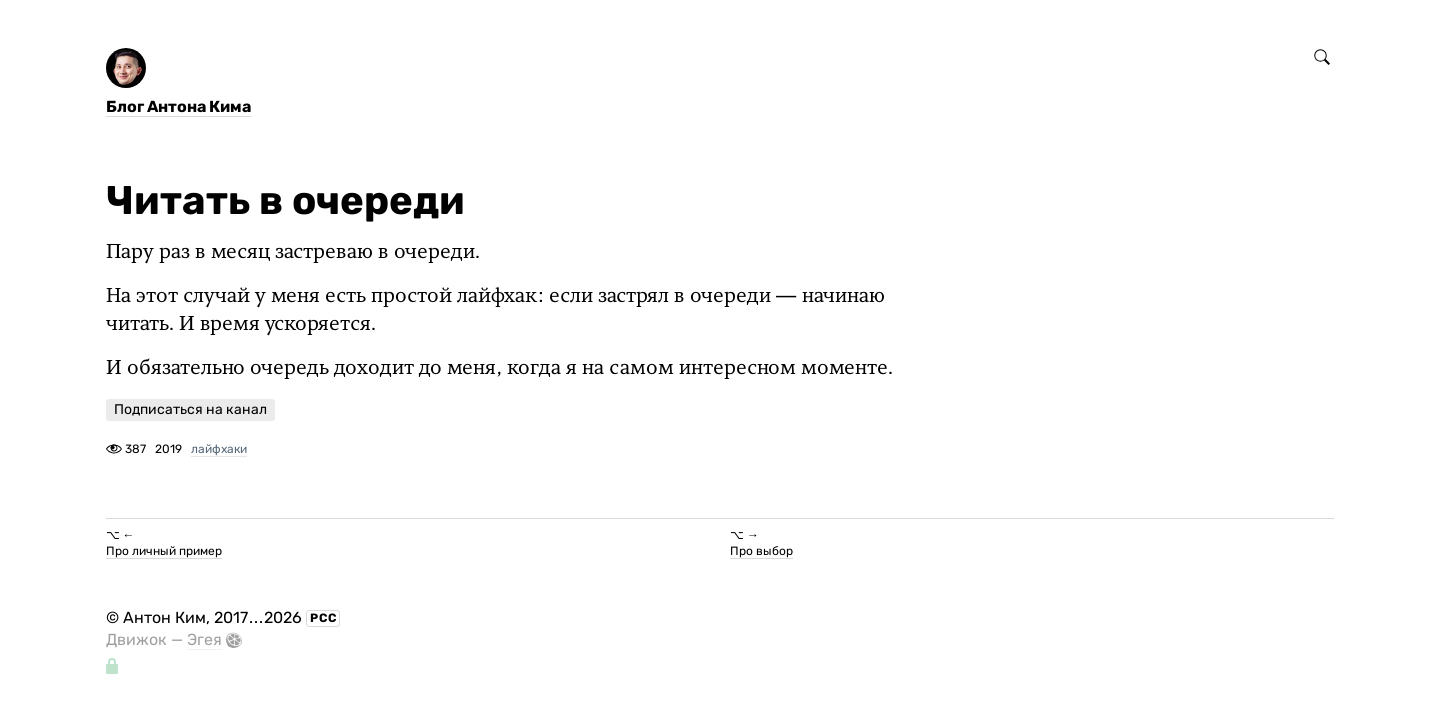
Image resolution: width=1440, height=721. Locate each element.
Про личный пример (164, 551)
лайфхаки (219, 449)
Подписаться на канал (190, 409)
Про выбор (761, 551)
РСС (323, 618)
